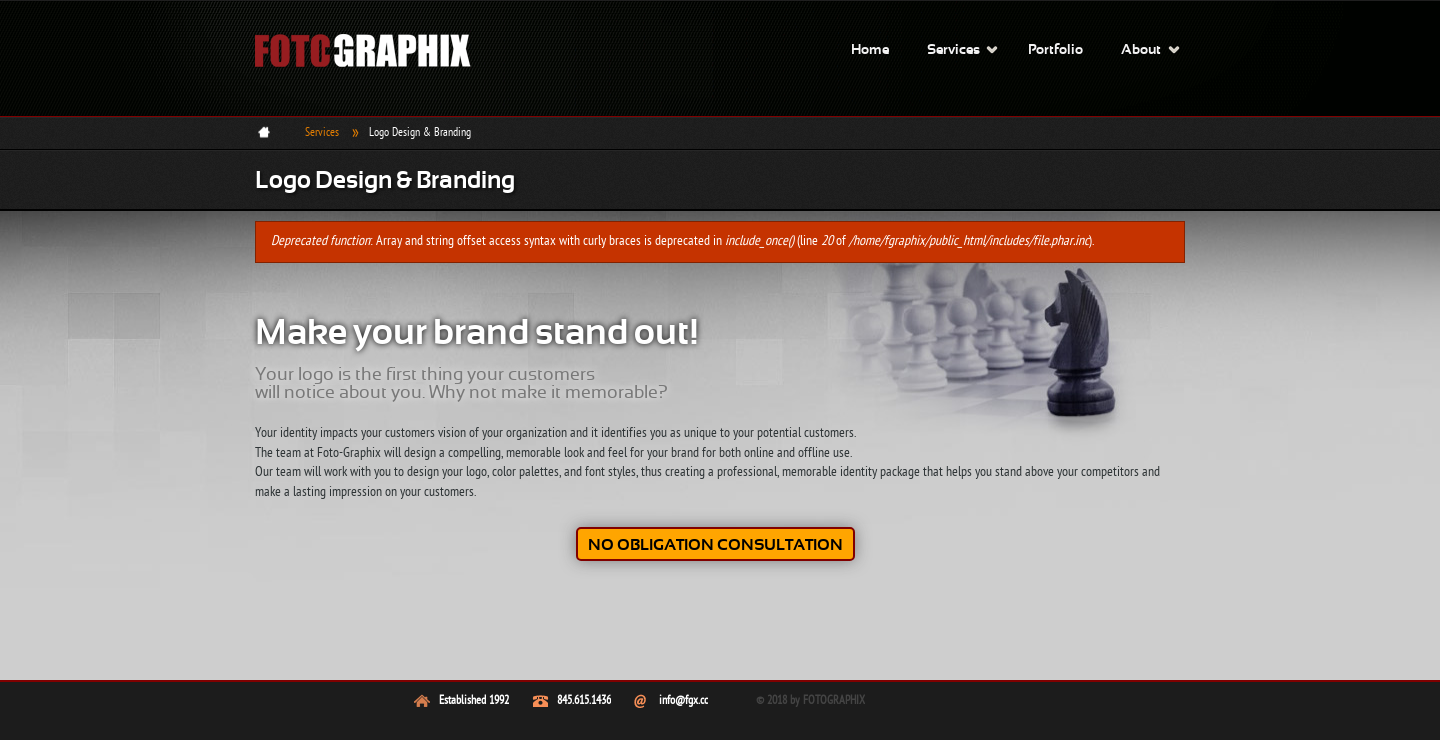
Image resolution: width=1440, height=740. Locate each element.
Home (870, 50)
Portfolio (1055, 50)
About (1141, 50)
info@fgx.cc (683, 701)
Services (953, 50)
